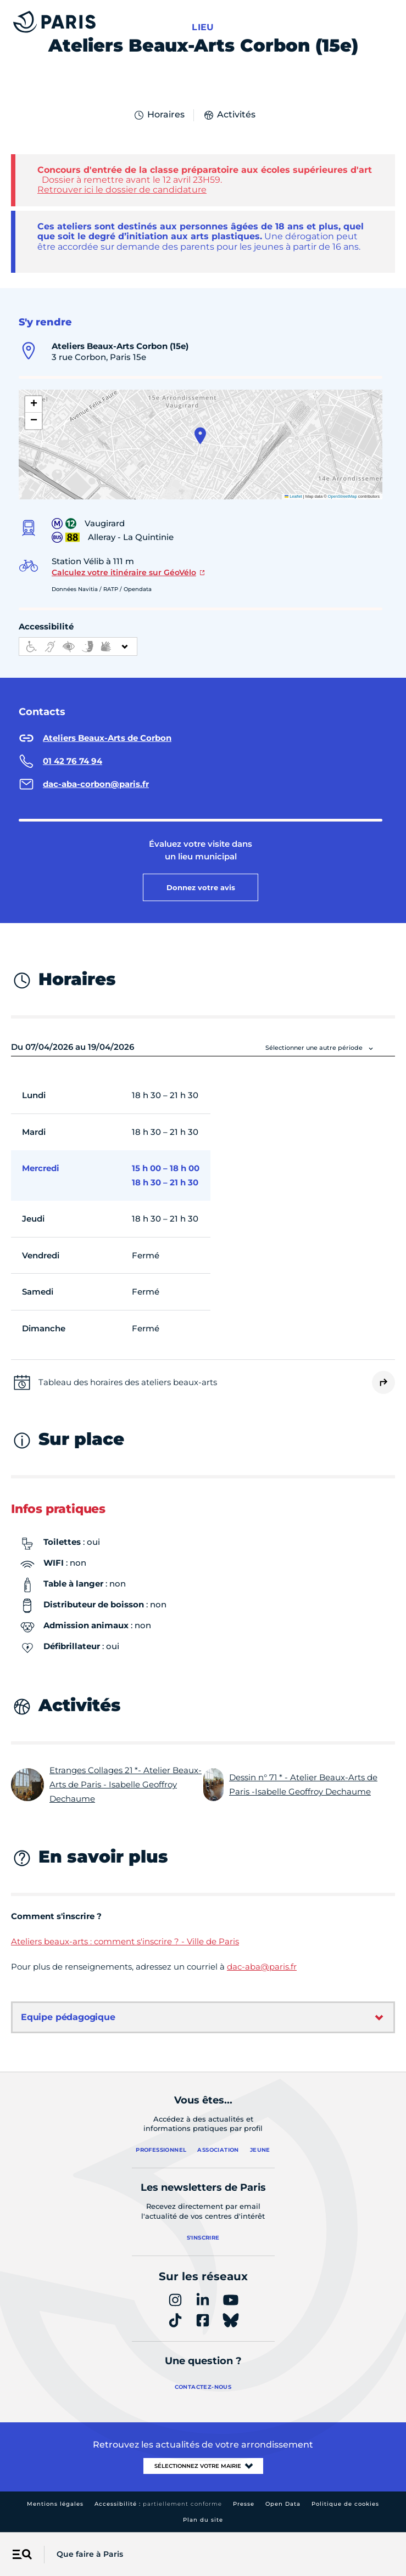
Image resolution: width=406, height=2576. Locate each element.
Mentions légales (55, 2503)
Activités (229, 115)
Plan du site (203, 2519)
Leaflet (293, 496)
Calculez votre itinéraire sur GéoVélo (124, 572)
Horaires (159, 115)
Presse (243, 2503)
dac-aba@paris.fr (262, 1966)
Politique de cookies (345, 2503)
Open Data (283, 2503)
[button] (200, 436)
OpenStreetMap (342, 496)
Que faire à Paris (90, 2554)
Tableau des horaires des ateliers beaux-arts (127, 1382)
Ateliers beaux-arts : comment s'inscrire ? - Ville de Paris (125, 1941)
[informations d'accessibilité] (78, 646)
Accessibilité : (158, 2503)
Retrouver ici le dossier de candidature (122, 189)
